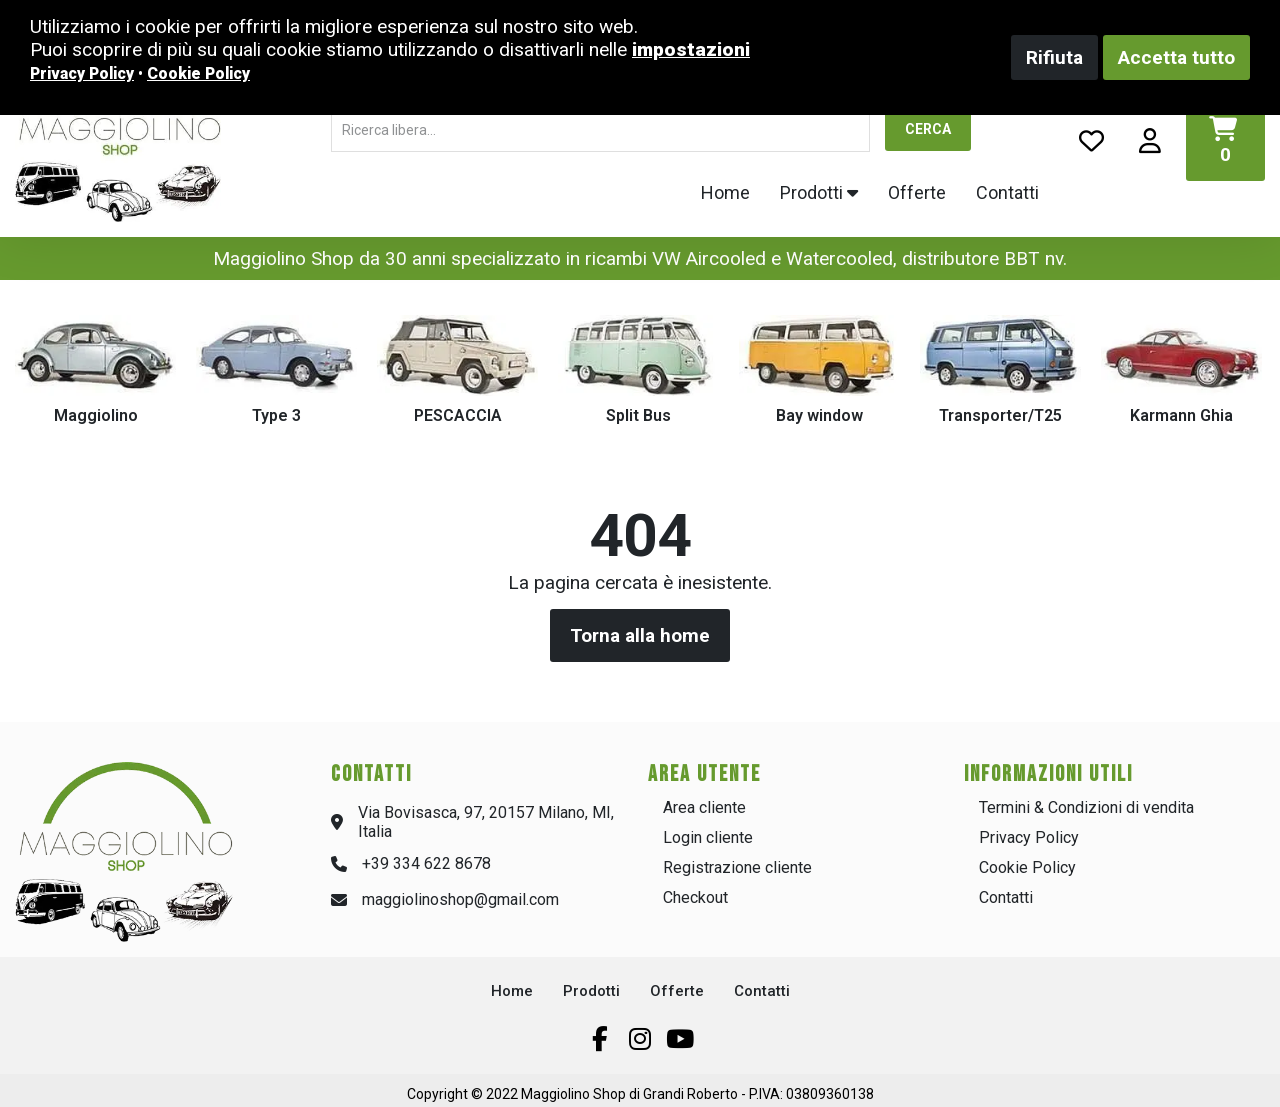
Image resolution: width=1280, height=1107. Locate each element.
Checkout (695, 897)
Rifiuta (1054, 57)
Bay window (819, 415)
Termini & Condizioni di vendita (1086, 807)
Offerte (917, 192)
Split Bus (638, 415)
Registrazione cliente (737, 867)
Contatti (1007, 192)
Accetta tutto (1176, 57)
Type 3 (276, 415)
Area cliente (704, 807)
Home (725, 192)
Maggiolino (96, 415)
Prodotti (819, 192)
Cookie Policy (1027, 867)
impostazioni (691, 49)
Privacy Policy (1029, 837)
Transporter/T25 (1000, 415)
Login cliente (708, 837)
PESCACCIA (458, 415)
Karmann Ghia (1181, 415)
